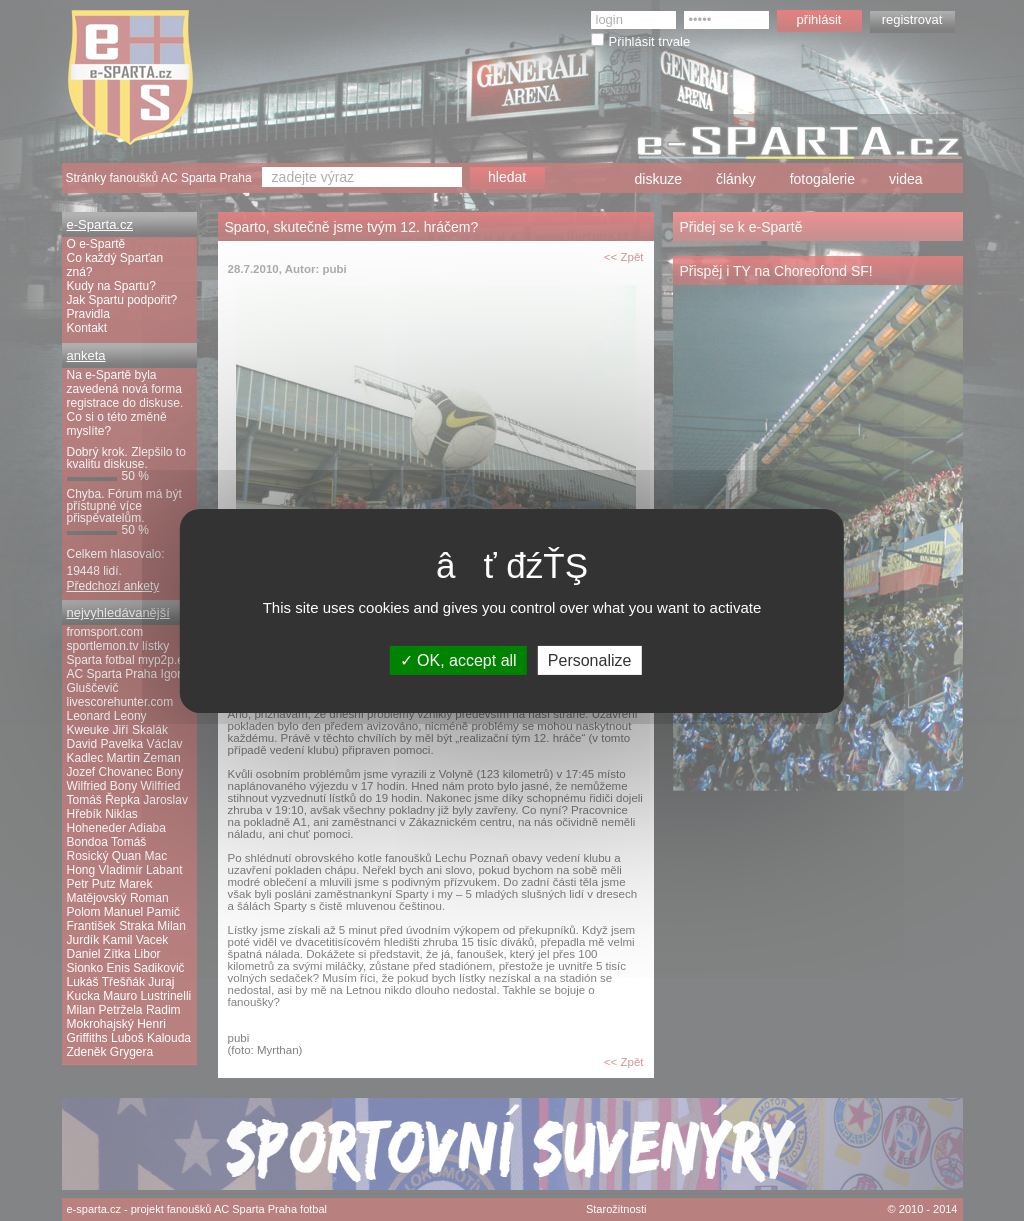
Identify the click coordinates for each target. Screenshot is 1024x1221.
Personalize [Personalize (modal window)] (590, 659)
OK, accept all (458, 659)
